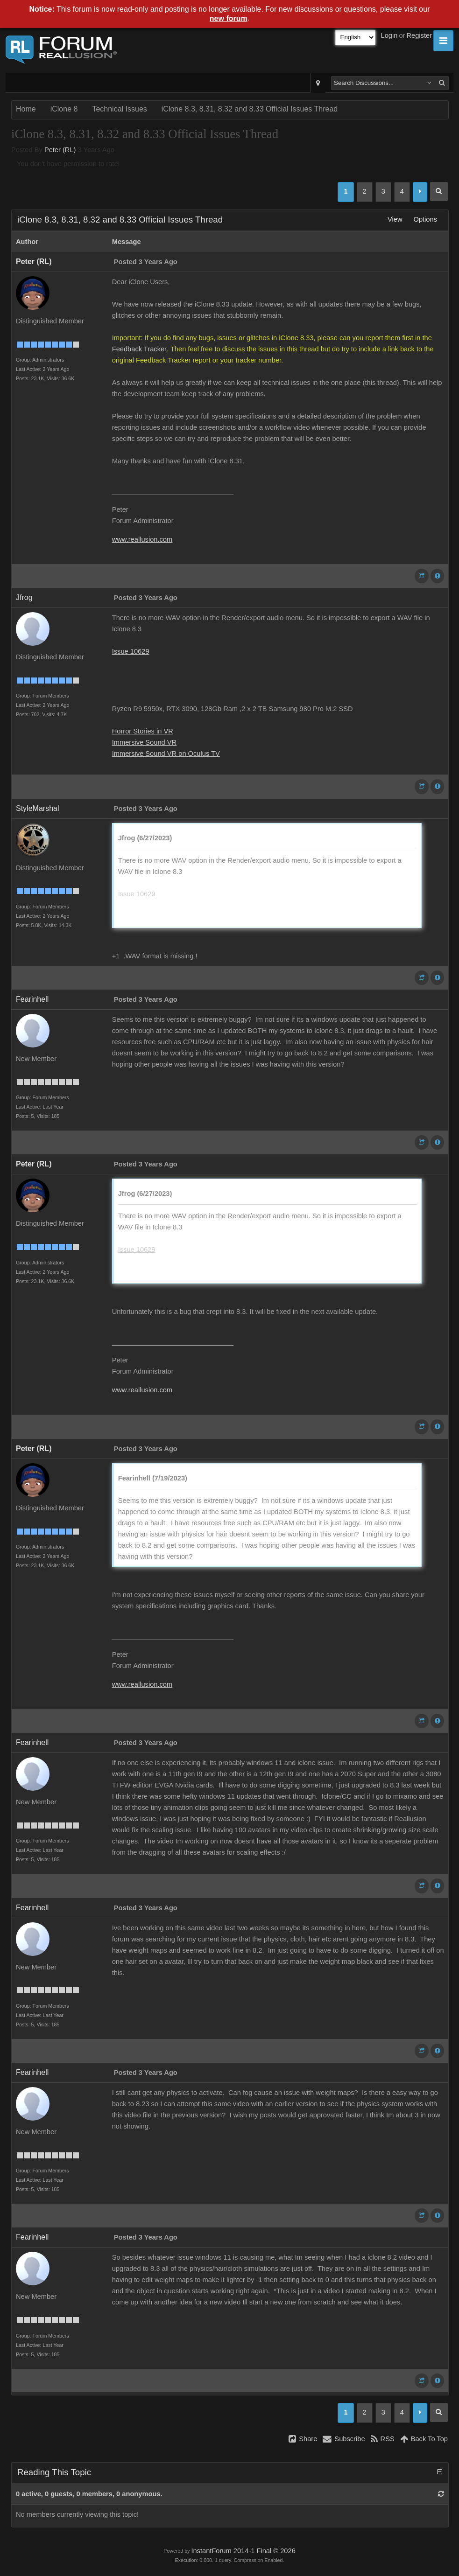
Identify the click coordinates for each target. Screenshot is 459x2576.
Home (26, 109)
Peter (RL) (60, 150)
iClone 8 (64, 109)
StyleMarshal (37, 808)
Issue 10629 (130, 651)
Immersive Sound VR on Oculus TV (166, 753)
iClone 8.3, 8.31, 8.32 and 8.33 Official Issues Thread (250, 109)
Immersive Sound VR (144, 742)
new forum (228, 18)
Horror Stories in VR (142, 731)
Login (389, 35)
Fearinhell (32, 999)
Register (419, 35)
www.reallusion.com (142, 539)
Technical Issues (119, 109)
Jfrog (24, 597)
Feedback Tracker (139, 349)
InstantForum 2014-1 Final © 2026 (243, 2551)
